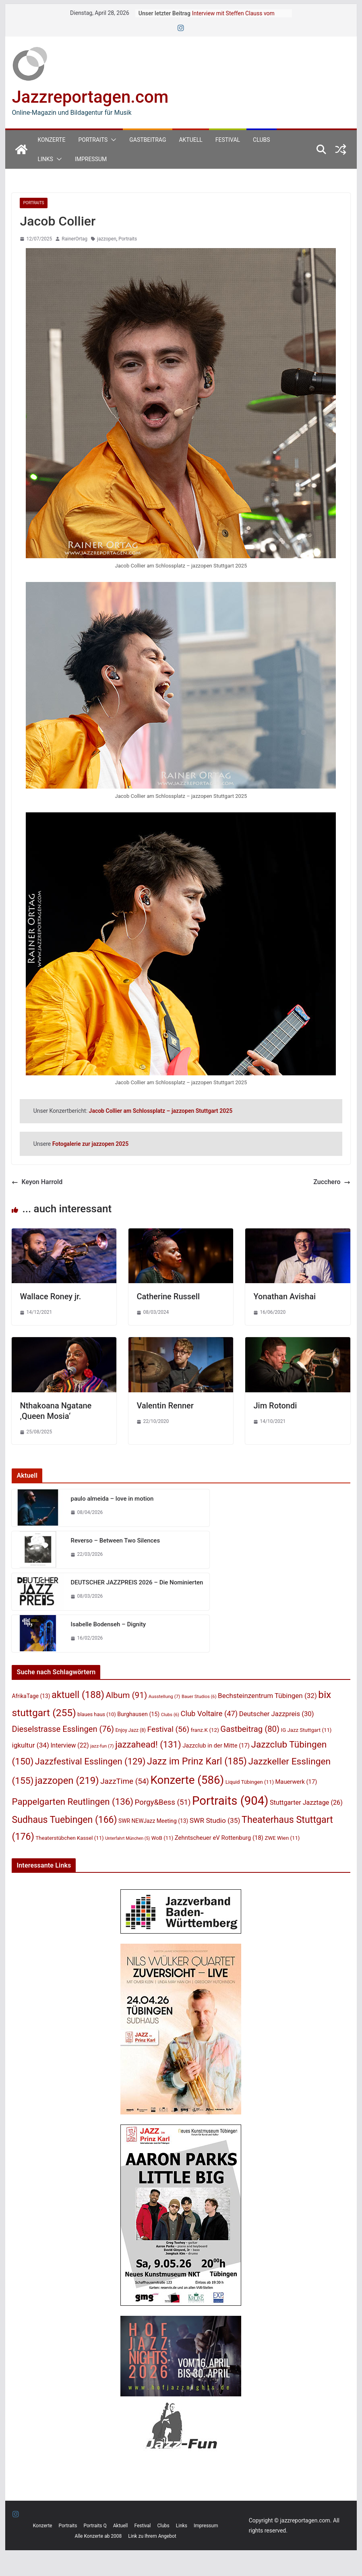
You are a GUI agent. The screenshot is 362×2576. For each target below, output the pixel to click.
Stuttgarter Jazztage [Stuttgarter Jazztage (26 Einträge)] (306, 1802)
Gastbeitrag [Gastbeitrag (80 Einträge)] (249, 1729)
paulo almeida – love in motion (111, 1498)
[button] (112, 139)
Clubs (261, 140)
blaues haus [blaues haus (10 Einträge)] (96, 1714)
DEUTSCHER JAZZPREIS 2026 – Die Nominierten (136, 1582)
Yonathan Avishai (284, 1296)
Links (45, 159)
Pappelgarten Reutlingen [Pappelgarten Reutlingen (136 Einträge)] (72, 1801)
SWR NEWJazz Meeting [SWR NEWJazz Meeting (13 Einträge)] (153, 1821)
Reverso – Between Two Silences (115, 1540)
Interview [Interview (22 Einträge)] (69, 1745)
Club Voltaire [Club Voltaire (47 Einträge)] (209, 1713)
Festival (227, 140)
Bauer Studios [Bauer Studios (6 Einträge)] (199, 1696)
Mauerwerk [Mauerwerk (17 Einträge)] (296, 1781)
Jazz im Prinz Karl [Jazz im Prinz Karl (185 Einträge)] (197, 1761)
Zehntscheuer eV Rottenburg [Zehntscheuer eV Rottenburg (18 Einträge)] (219, 1837)
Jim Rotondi (275, 1405)
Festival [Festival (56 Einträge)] (168, 1729)
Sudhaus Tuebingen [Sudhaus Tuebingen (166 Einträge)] (64, 1819)
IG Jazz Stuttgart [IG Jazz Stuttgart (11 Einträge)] (306, 1730)
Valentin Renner (165, 1405)
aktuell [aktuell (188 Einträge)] (78, 1694)
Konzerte (51, 140)
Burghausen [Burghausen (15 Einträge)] (138, 1714)
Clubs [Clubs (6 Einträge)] (170, 1714)
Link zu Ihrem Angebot (152, 2536)
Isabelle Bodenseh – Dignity (108, 1624)
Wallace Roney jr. (50, 1296)
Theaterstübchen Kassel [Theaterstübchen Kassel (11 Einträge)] (69, 1838)
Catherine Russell (168, 1296)
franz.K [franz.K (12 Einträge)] (205, 1730)
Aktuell (190, 140)
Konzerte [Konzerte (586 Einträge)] (187, 1780)
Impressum (91, 159)
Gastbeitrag (147, 140)
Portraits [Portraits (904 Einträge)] (230, 1801)
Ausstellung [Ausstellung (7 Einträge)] (164, 1696)
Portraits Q (94, 2525)
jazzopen (106, 239)
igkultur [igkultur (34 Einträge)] (30, 1745)
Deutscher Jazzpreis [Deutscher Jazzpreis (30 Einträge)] (276, 1714)
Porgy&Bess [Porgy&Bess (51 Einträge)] (163, 1802)
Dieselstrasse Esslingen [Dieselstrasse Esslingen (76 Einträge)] (63, 1729)
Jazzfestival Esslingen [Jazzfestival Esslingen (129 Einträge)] (90, 1761)
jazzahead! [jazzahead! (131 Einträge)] (148, 1744)
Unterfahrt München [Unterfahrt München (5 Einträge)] (127, 1838)
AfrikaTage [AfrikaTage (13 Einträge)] (31, 1696)
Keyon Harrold (37, 1182)
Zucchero (331, 1182)
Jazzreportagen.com (90, 97)
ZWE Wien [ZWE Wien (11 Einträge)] (282, 1838)
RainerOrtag (74, 239)
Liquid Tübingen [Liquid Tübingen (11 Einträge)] (249, 1782)
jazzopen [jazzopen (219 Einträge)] (67, 1780)
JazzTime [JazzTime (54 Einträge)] (124, 1781)
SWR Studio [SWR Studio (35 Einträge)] (215, 1820)
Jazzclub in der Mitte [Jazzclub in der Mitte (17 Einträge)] (216, 1745)
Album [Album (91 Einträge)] (126, 1695)
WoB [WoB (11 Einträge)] (162, 1838)
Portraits (93, 140)
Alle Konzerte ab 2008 (98, 2536)
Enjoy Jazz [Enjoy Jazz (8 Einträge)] (131, 1730)
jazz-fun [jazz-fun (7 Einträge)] (102, 1746)
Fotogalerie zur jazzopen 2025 (90, 1144)
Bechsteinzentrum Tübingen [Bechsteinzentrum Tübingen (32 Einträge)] (267, 1696)
